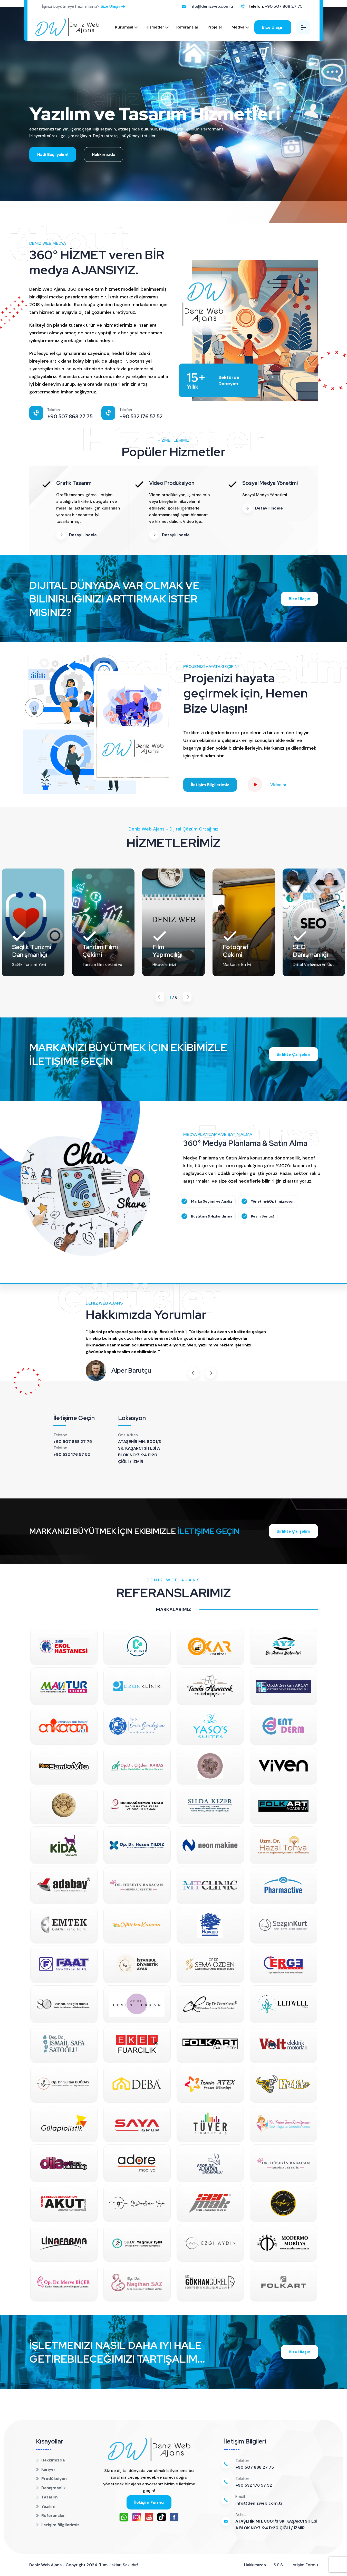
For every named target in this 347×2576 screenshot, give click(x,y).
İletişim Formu (149, 2502)
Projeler (215, 27)
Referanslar (187, 27)
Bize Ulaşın (113, 6)
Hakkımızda (103, 154)
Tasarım (47, 2497)
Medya (238, 27)
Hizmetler (155, 27)
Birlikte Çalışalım (293, 1054)
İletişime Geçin (208, 1531)
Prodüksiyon (51, 2478)
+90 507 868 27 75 (284, 6)
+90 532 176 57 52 (71, 1454)
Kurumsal (124, 27)
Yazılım (45, 2506)
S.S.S (278, 2565)
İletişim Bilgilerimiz (210, 784)
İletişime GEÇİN (71, 1061)
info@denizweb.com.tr (211, 6)
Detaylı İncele (76, 534)
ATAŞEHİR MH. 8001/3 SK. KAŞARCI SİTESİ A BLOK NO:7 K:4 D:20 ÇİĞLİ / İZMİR (276, 2524)
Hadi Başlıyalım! (52, 154)
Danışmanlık (51, 2487)
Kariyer (45, 2469)
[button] (187, 997)
